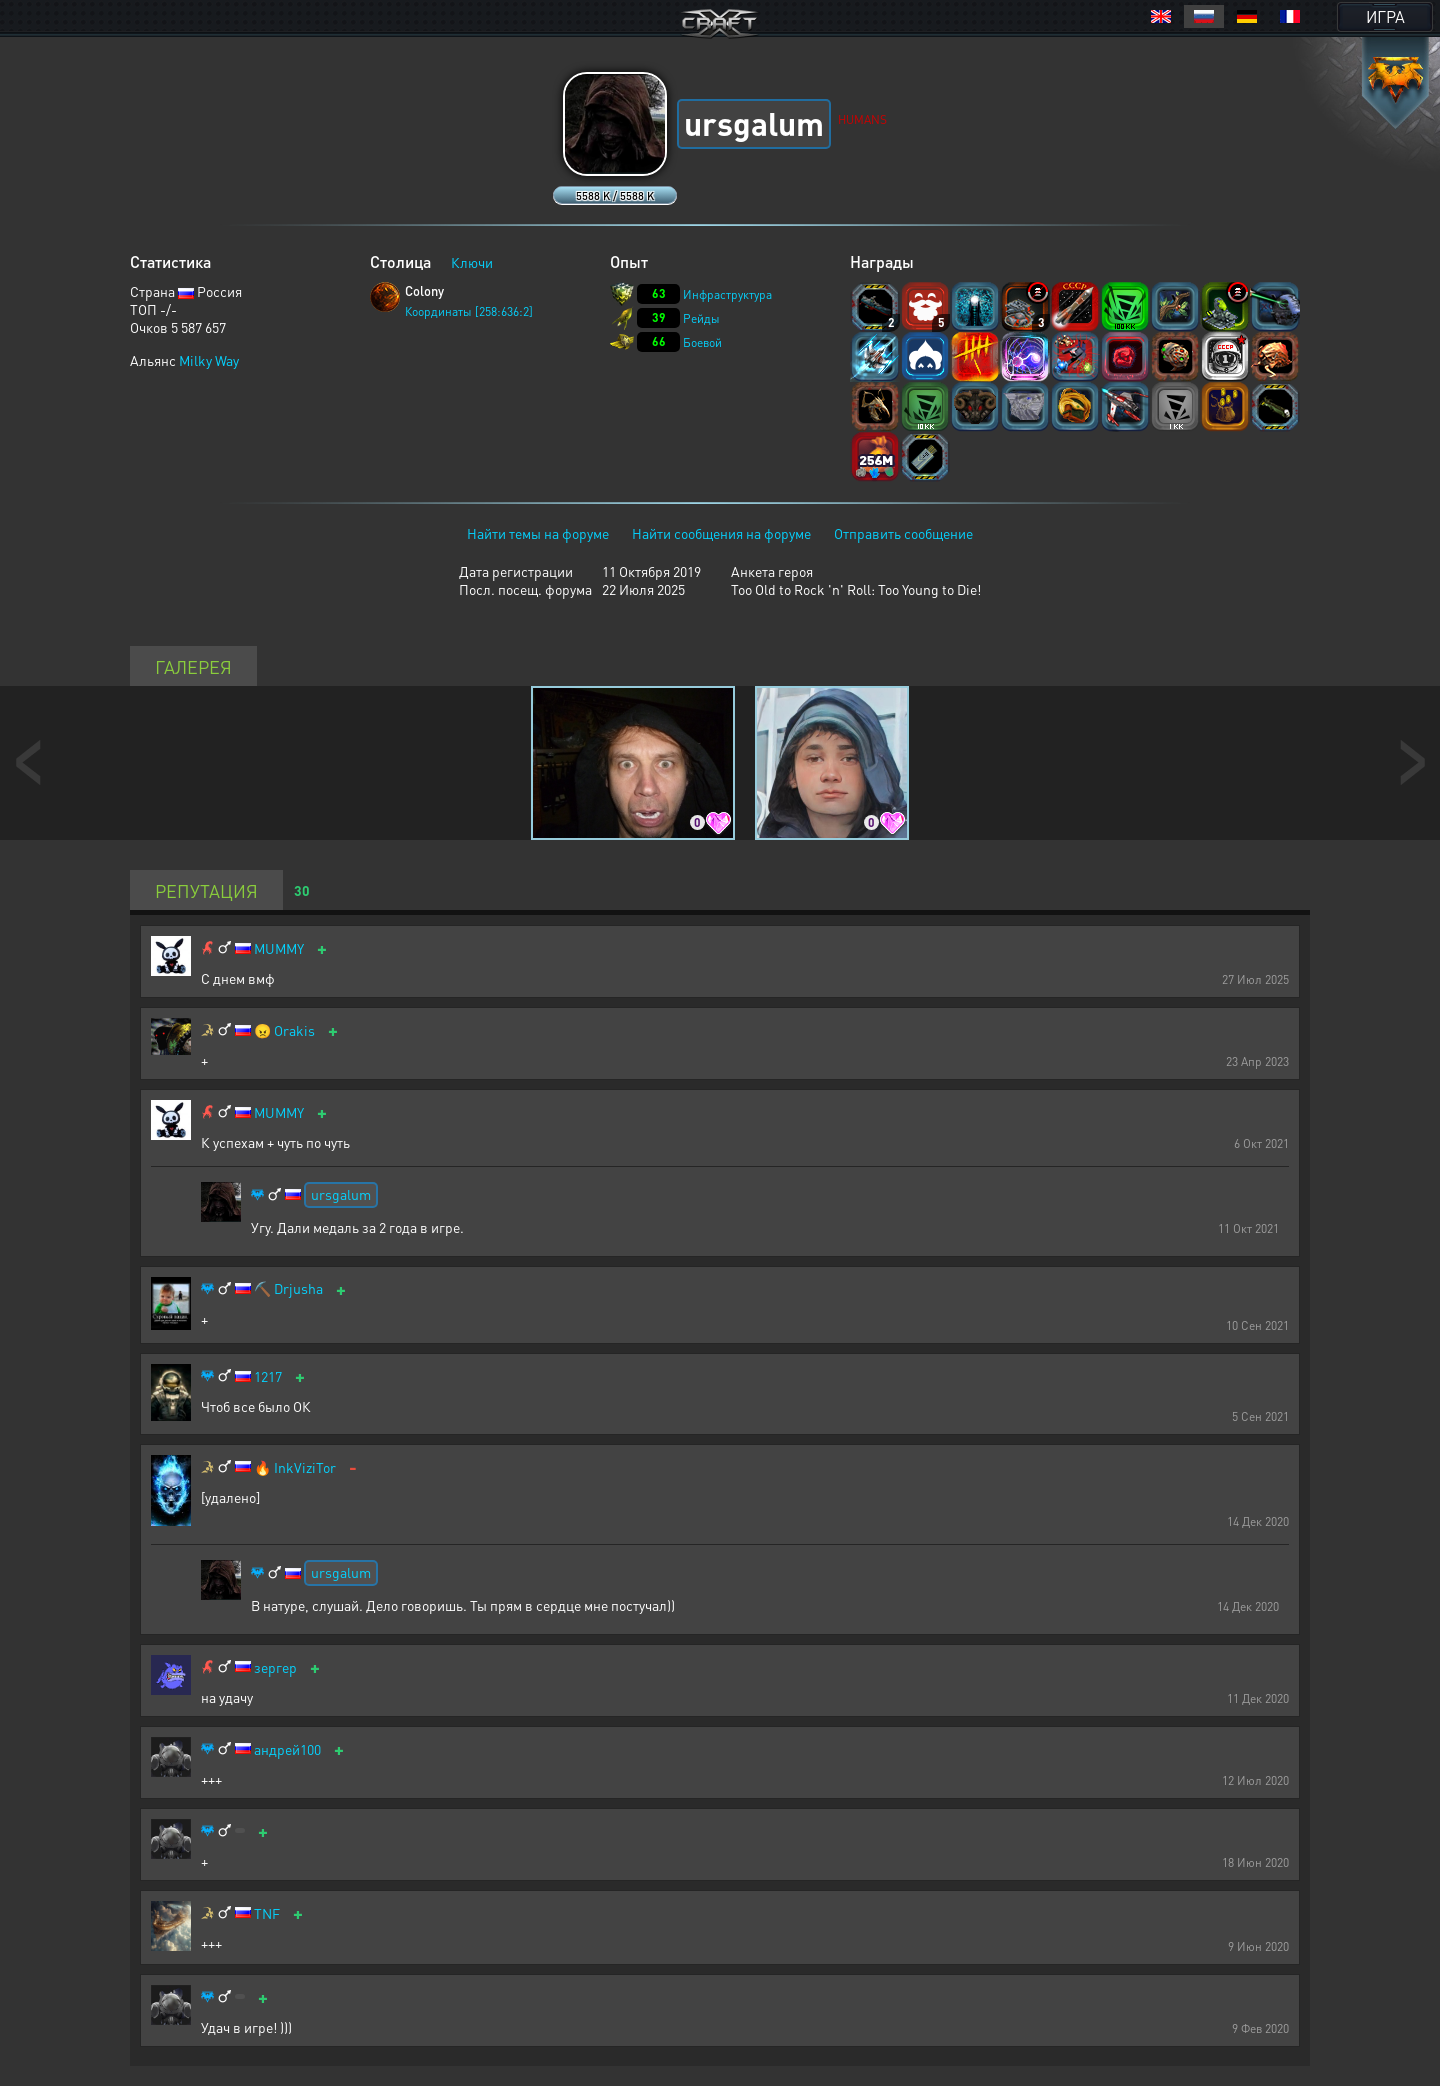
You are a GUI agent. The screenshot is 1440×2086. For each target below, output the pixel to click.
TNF (267, 1913)
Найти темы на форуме (538, 533)
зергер (275, 1667)
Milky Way (209, 360)
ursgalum (341, 1194)
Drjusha (298, 1288)
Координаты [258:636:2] (469, 311)
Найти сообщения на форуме (721, 533)
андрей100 (287, 1749)
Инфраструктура (727, 294)
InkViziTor (305, 1467)
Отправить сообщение (903, 533)
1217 (268, 1376)
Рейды (701, 318)
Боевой (702, 342)
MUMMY (279, 948)
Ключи (472, 262)
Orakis (294, 1030)
